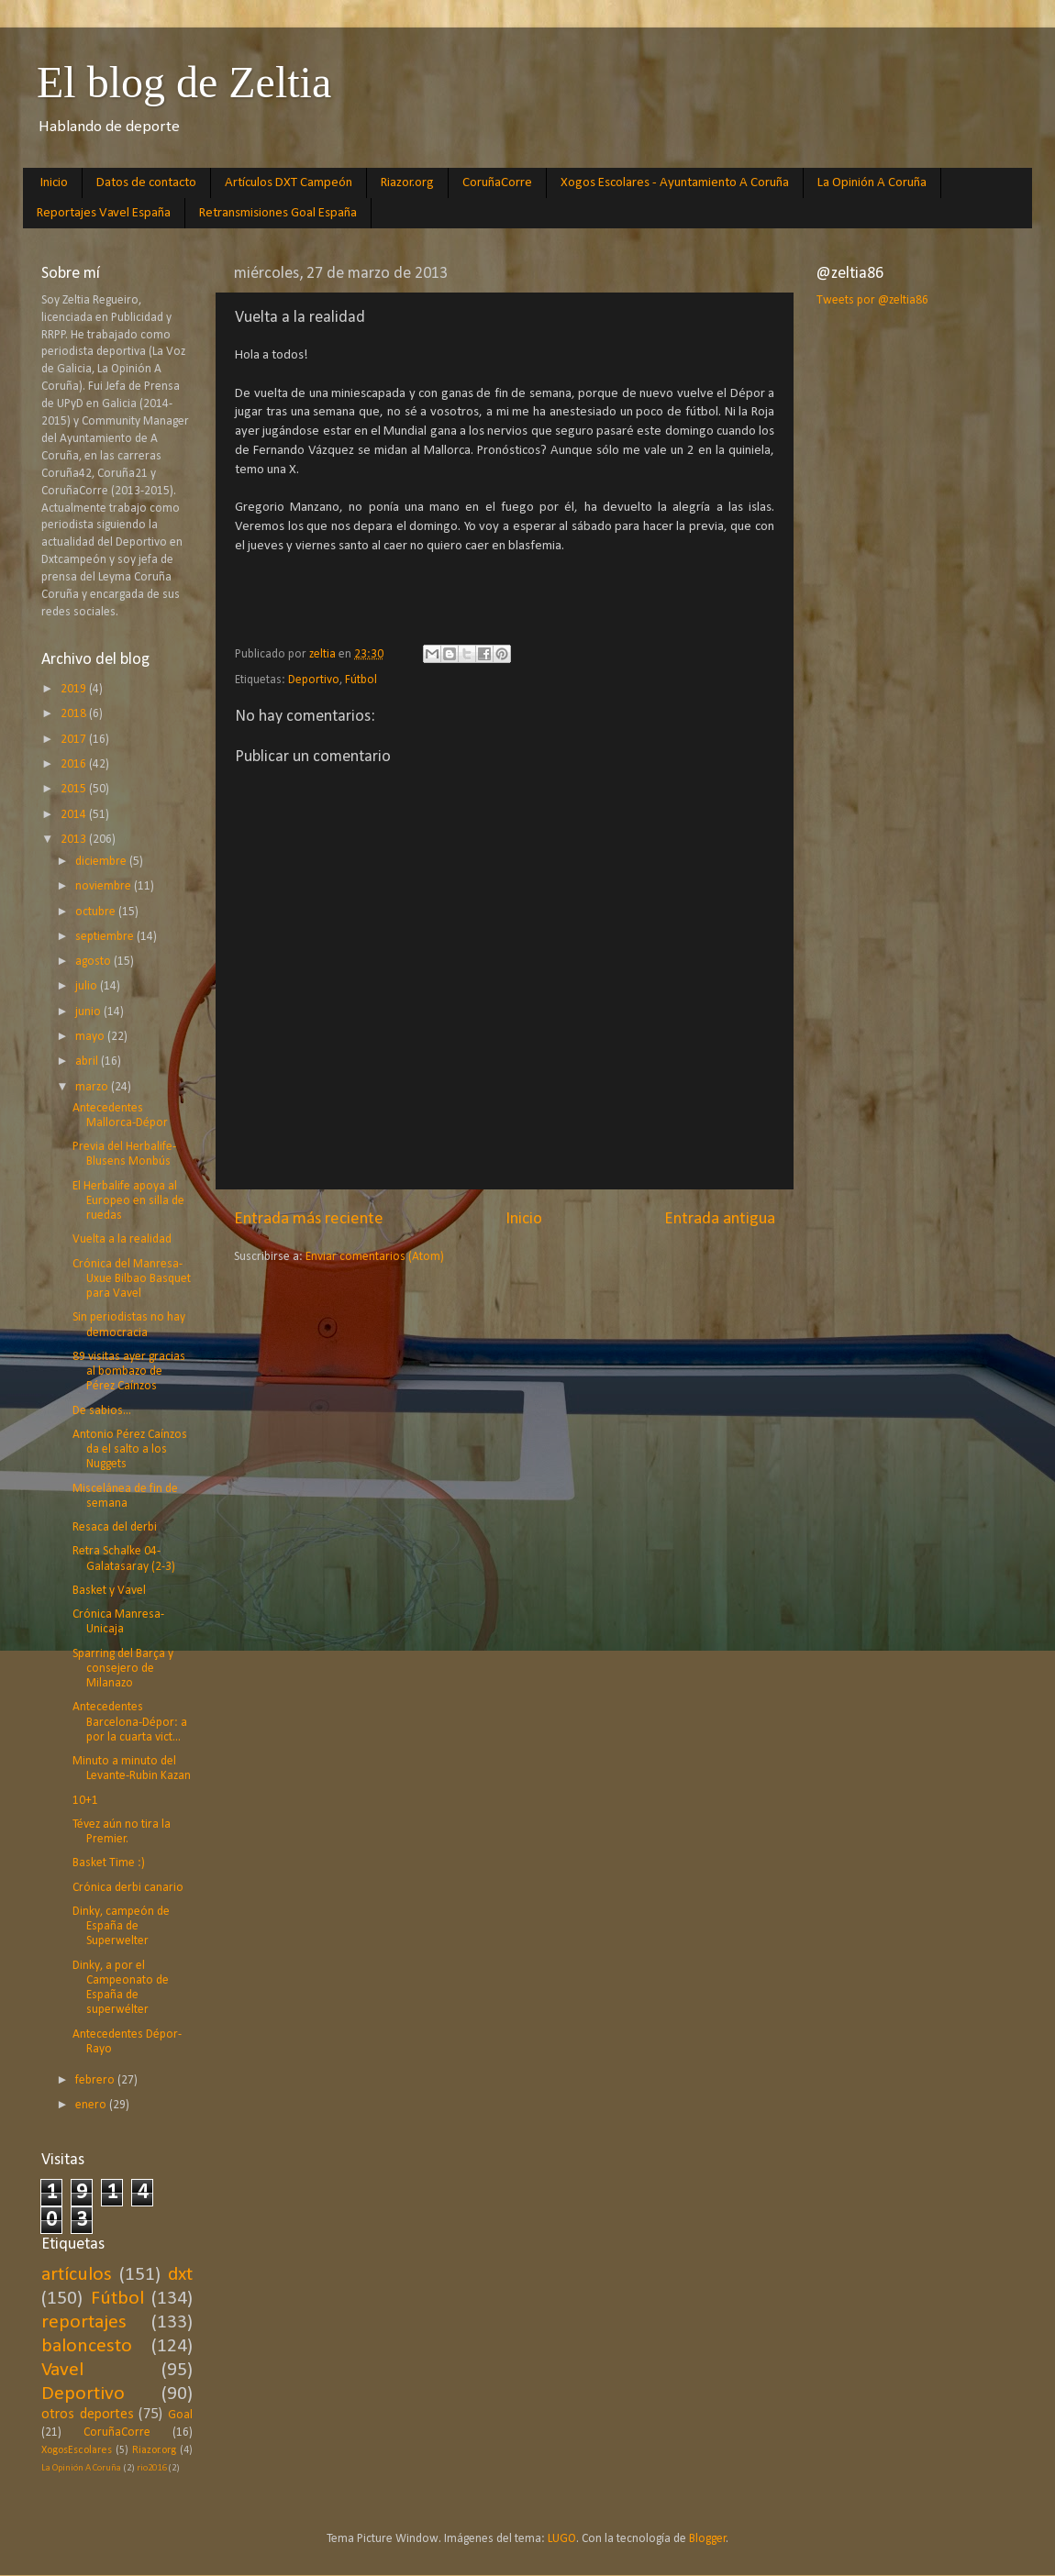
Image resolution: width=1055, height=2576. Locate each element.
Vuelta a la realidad (122, 1239)
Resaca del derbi (114, 1527)
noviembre (104, 886)
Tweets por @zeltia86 (872, 300)
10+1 (85, 1801)
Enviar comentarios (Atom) (374, 1257)
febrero (96, 2080)
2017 (75, 740)
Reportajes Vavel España (104, 213)
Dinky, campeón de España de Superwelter (121, 1926)
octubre (96, 912)
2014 (75, 815)
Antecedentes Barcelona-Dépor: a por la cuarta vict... (129, 1721)
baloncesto (86, 2346)
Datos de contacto (146, 183)
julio (87, 986)
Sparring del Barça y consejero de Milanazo (122, 1668)
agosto (94, 961)
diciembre (102, 862)
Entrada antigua (719, 1219)
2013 (75, 840)
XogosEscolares (76, 2450)
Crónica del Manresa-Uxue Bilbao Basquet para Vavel (131, 1278)
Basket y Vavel (109, 1591)
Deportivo (313, 680)
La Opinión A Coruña (872, 183)
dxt (180, 2274)
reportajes (84, 2322)
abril (88, 1061)
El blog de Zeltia (184, 82)
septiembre (106, 937)
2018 (75, 714)
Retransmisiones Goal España (278, 213)
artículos (76, 2274)
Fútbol (361, 680)
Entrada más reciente (308, 1219)
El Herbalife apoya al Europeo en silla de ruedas (128, 1201)
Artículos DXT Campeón (288, 183)
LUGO (562, 2539)
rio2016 (151, 2468)
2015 (75, 789)
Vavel (62, 2370)
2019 (75, 689)
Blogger (708, 2539)
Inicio (54, 183)
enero (92, 2105)
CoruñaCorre (497, 183)
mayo (91, 1037)
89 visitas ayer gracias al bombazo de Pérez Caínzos (128, 1371)
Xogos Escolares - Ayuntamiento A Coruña (675, 183)
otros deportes (87, 2414)
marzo (93, 1087)
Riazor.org (407, 183)
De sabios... (101, 1411)
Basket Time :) (108, 1863)
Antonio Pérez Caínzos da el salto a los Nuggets (129, 1449)
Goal (180, 2415)
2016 (75, 764)
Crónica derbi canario (127, 1888)
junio (89, 1012)
